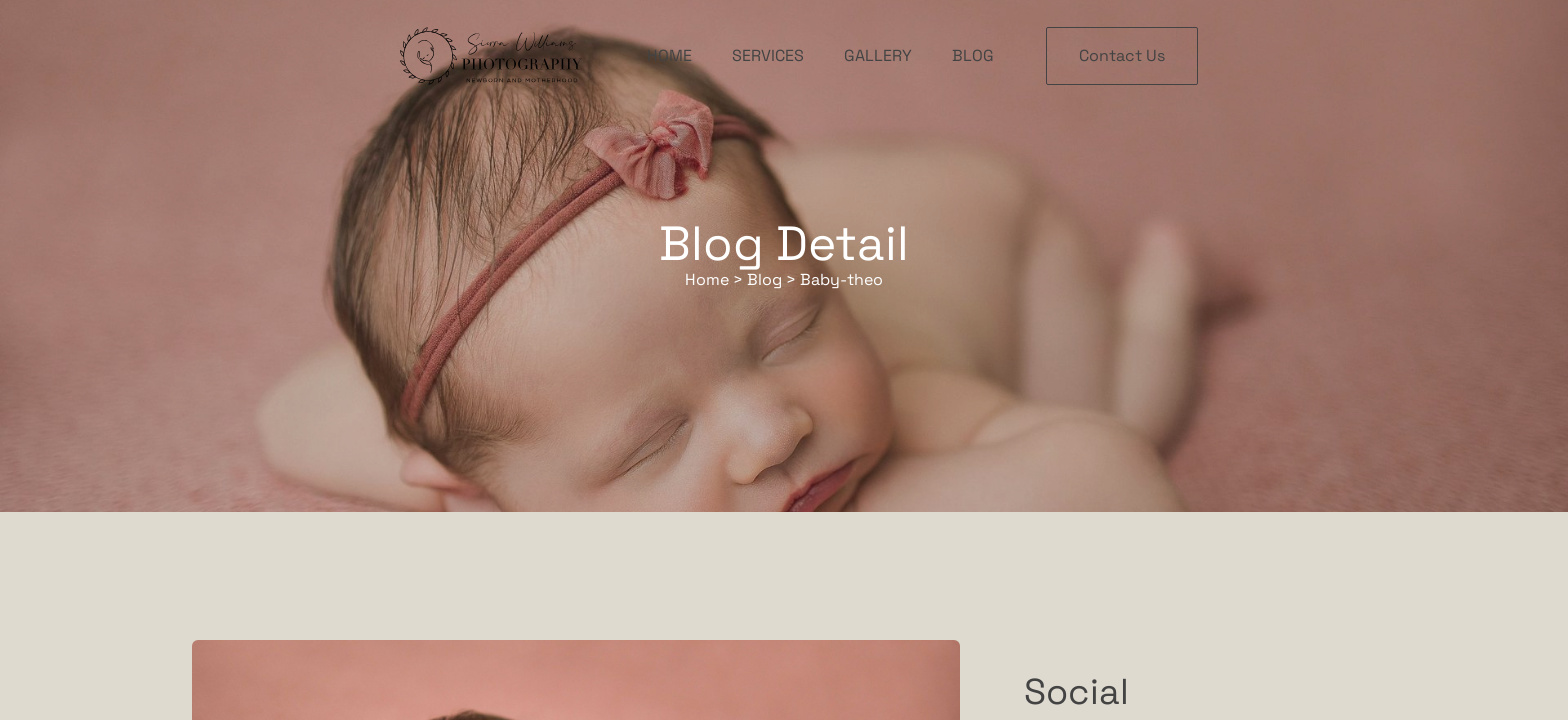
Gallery (878, 55)
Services (768, 55)
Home (669, 55)
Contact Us (1122, 55)
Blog (973, 55)
